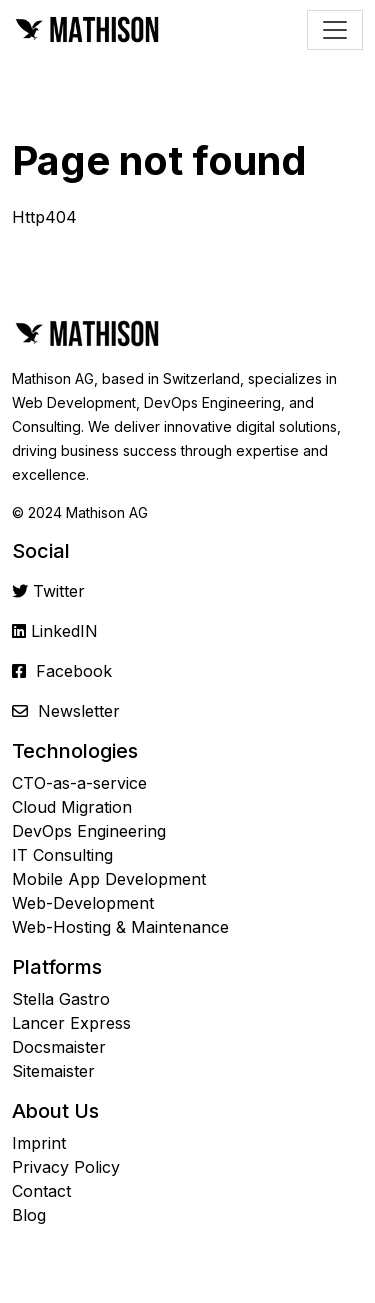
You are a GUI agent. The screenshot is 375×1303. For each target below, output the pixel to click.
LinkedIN (64, 631)
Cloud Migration (72, 807)
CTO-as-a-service (79, 783)
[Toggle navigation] (335, 30)
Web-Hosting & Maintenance (120, 927)
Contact (41, 1191)
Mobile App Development (109, 879)
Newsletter (79, 711)
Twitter (59, 591)
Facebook (74, 671)
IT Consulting (62, 855)
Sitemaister (53, 1071)
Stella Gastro (61, 999)
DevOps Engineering (89, 831)
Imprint (39, 1143)
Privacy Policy (66, 1167)
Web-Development (83, 903)
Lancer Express (71, 1023)
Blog (29, 1215)
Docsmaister (59, 1047)
